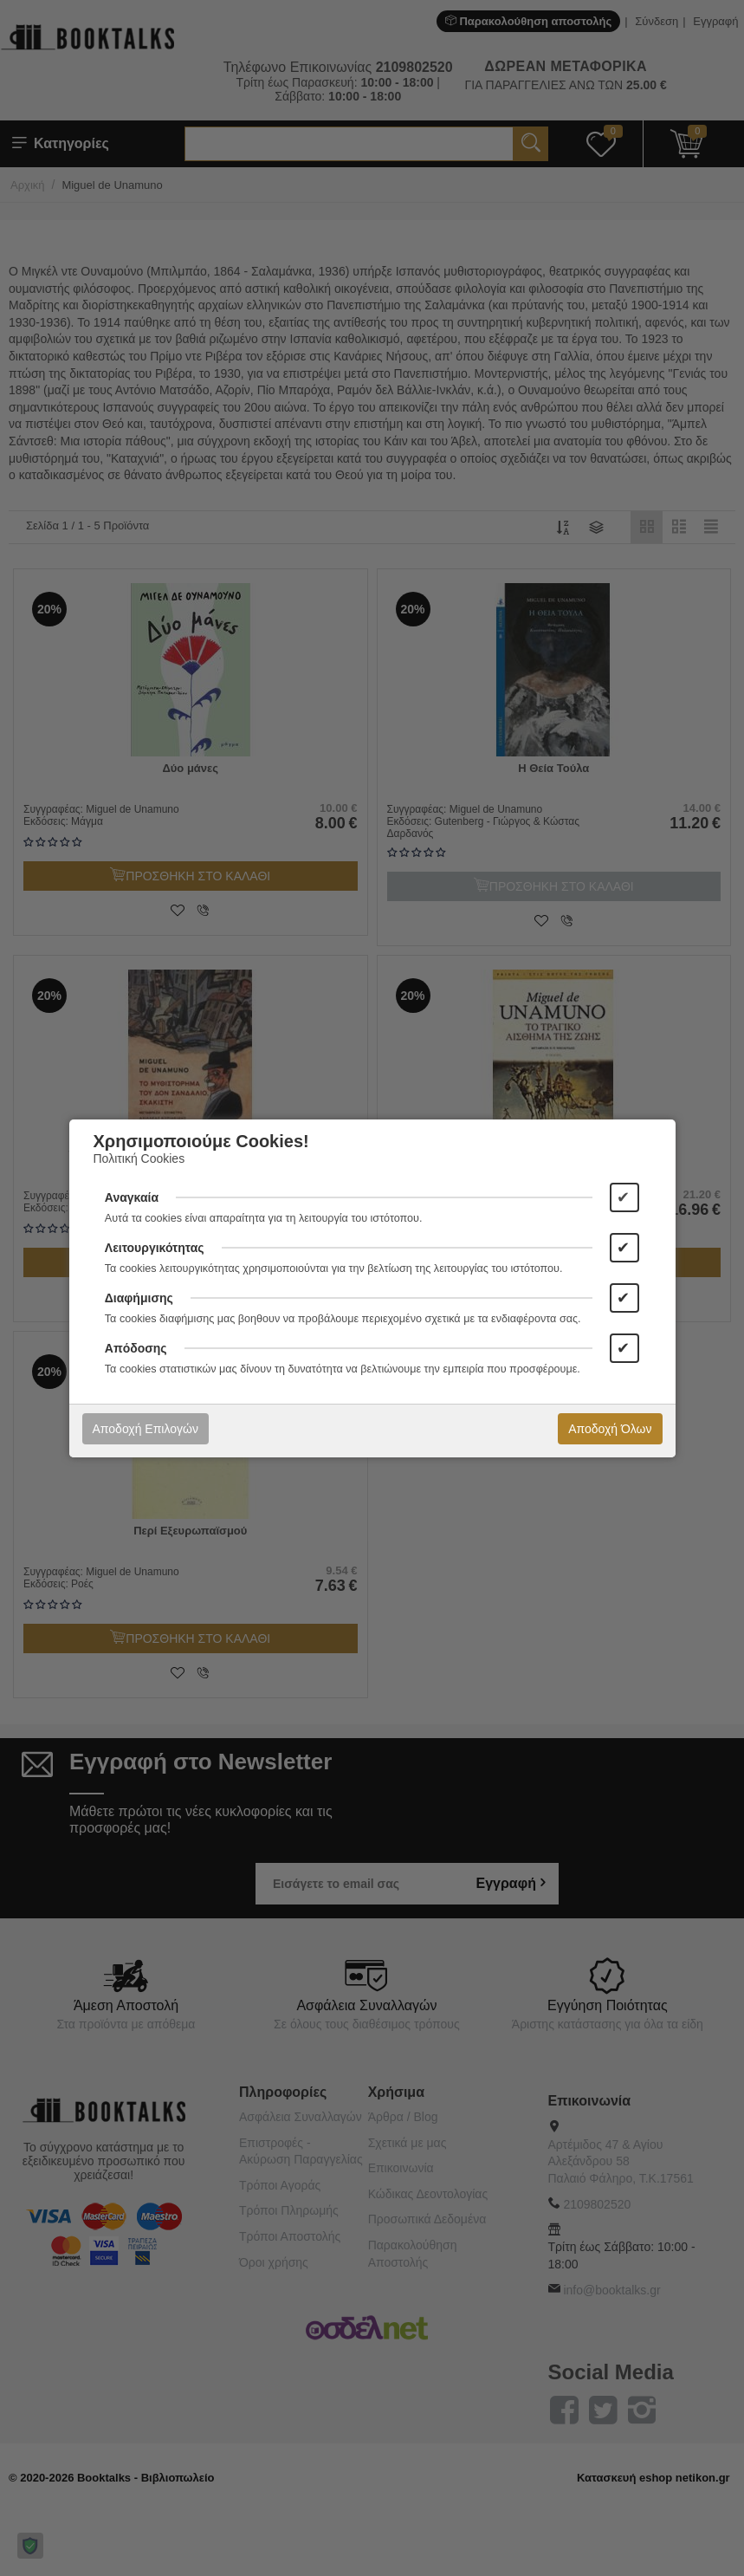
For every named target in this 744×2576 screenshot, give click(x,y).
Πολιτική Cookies (139, 1158)
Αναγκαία (132, 1197)
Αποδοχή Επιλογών (145, 1429)
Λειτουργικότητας (154, 1248)
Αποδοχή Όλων (609, 1429)
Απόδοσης (136, 1348)
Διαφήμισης (139, 1298)
